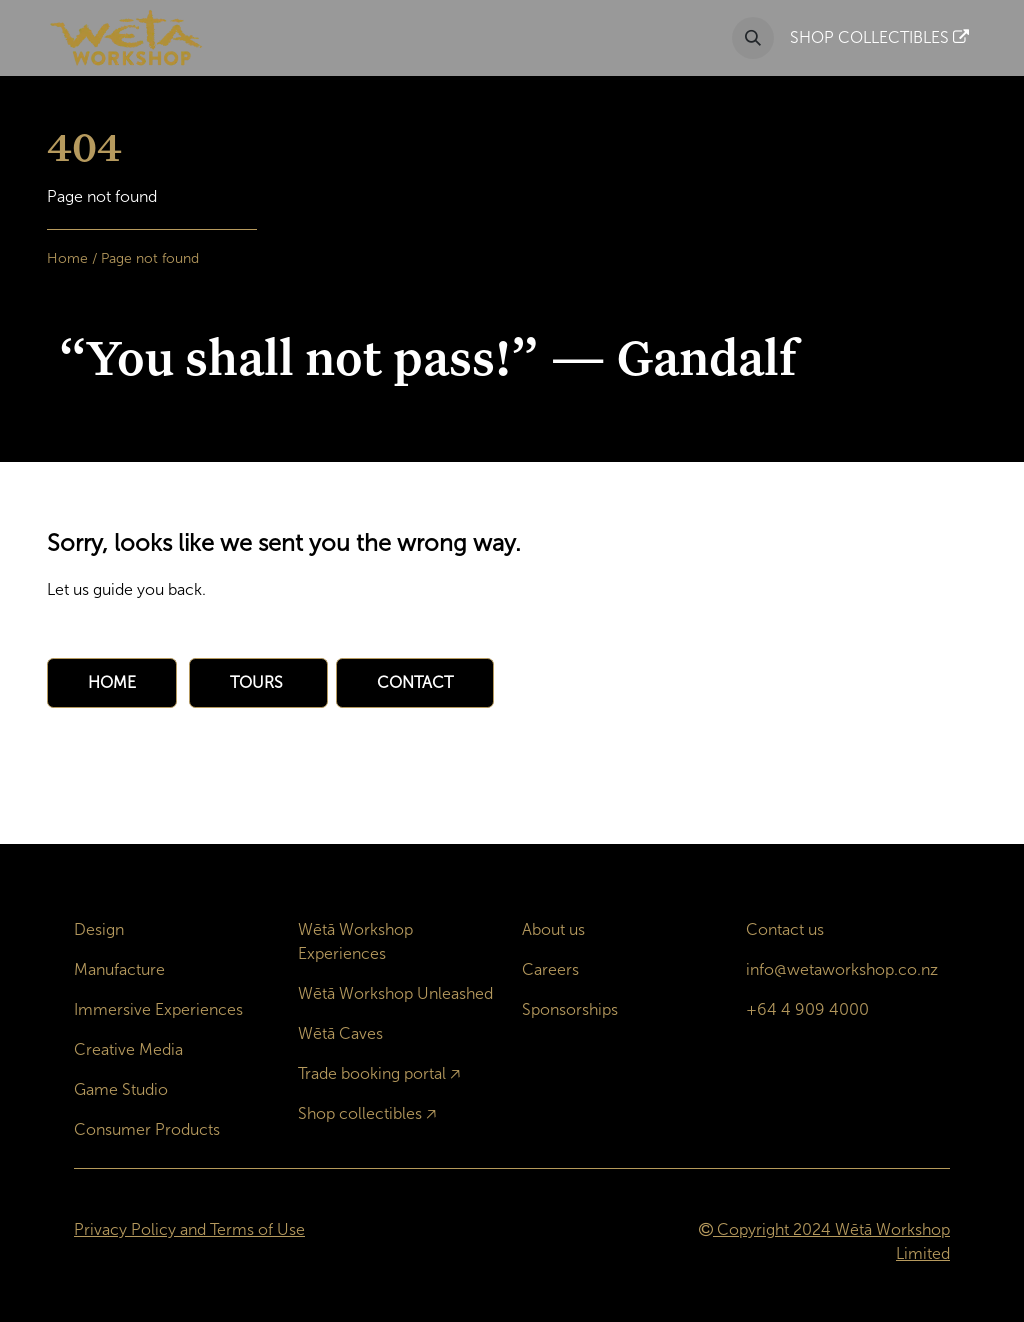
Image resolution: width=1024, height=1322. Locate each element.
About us (553, 929)
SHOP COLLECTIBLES (879, 37)
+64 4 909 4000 (807, 1009)
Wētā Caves (340, 1033)
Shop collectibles (360, 1113)
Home (67, 258)
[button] (753, 38)
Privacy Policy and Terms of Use (189, 1229)
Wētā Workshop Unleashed (395, 993)
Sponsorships (570, 1009)
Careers (550, 969)
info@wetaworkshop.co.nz (842, 969)
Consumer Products (147, 1129)
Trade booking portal (372, 1073)
